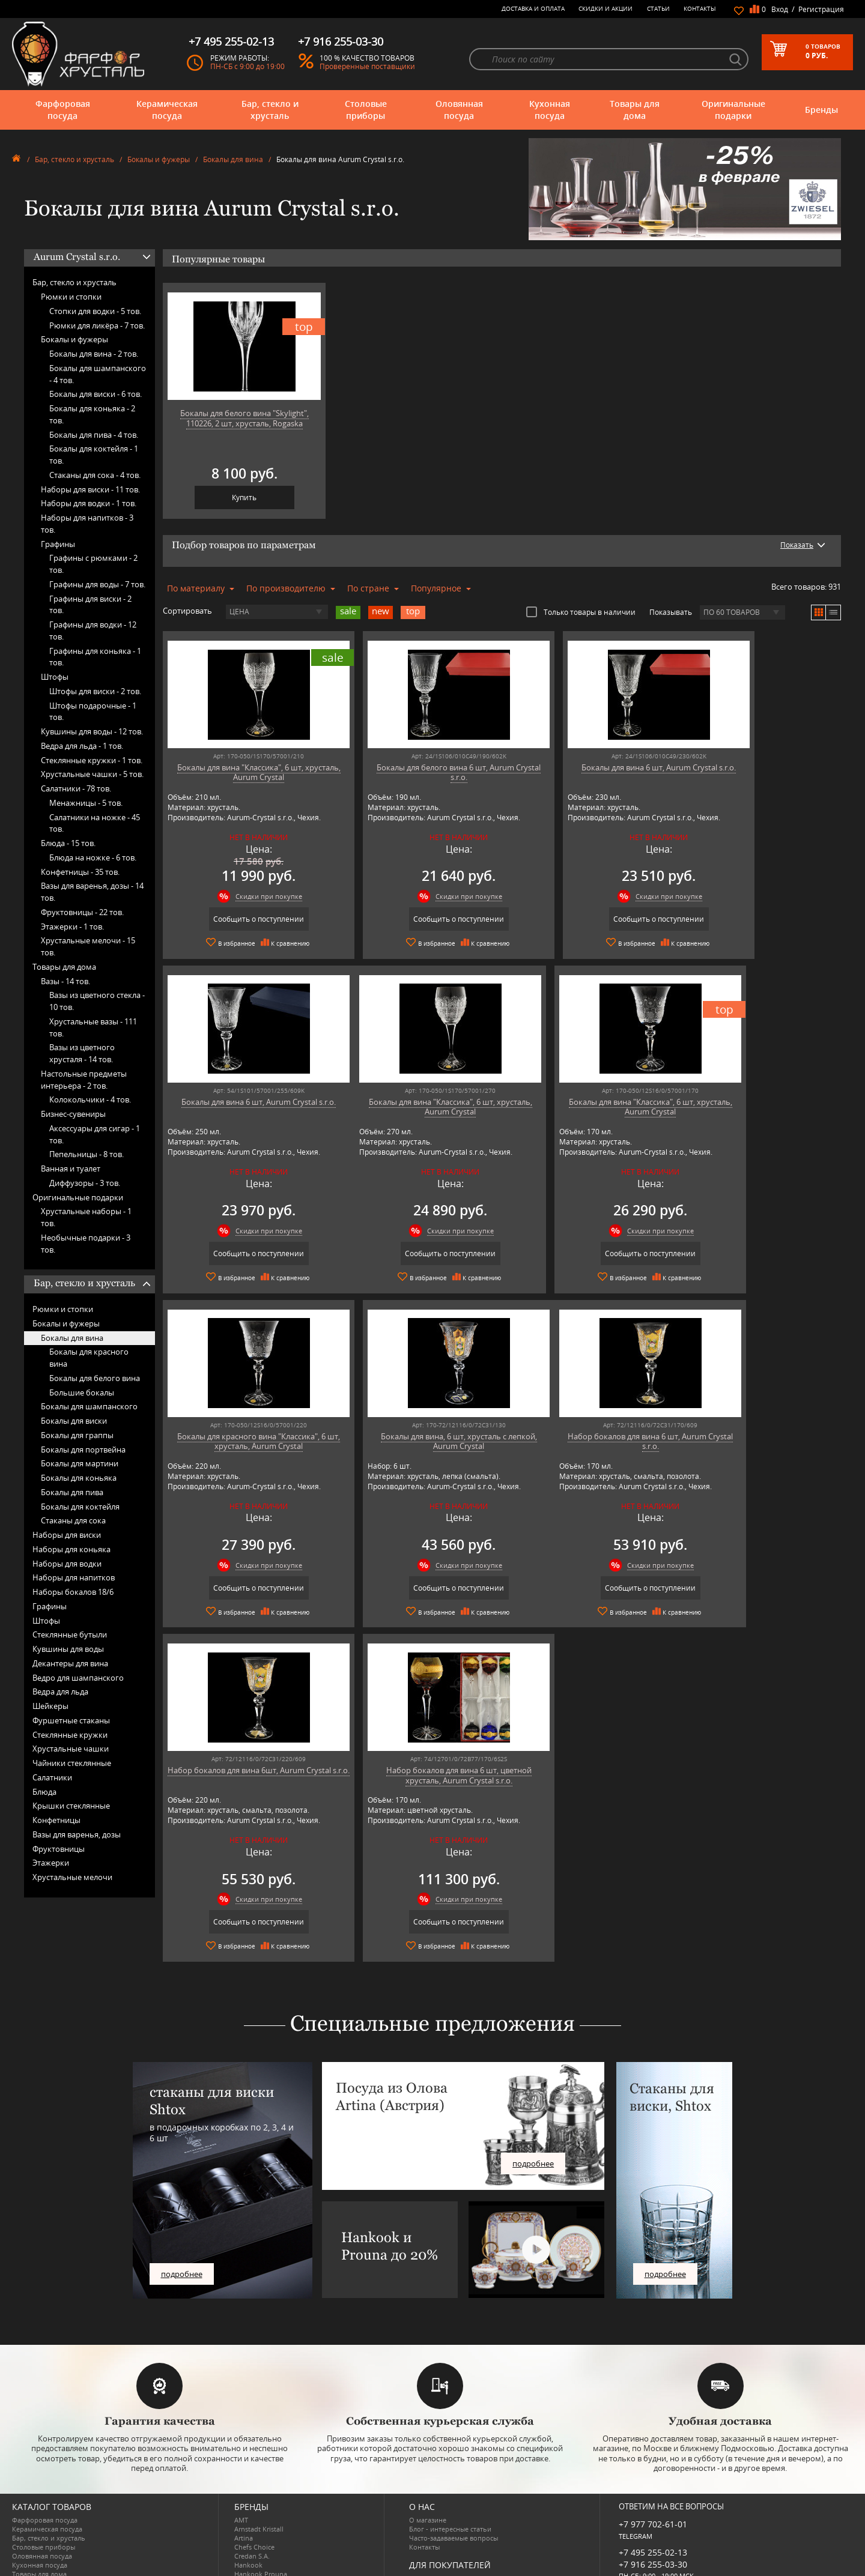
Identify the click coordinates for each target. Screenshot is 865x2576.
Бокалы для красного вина (89, 1357)
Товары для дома (635, 109)
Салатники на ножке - (94, 823)
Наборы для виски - (90, 489)
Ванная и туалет (70, 1168)
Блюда (44, 1791)
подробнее (181, 2192)
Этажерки (50, 1862)
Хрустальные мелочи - (88, 946)
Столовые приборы (366, 109)
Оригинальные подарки (733, 109)
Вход (779, 9)
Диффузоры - (84, 1183)
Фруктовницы (58, 1848)
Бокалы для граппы (77, 1435)
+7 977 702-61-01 (653, 2443)
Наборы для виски (66, 1534)
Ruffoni (245, 2528)
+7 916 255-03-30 (653, 2482)
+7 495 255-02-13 (653, 2470)
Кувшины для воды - (92, 731)
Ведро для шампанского (78, 1677)
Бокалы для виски (74, 1420)
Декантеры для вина (70, 1663)
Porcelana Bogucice (264, 2510)
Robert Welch (255, 2519)
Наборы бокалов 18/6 (73, 1591)
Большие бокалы (81, 1392)
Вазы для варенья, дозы (76, 1834)
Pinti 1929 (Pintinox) (265, 2501)
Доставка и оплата (533, 8)
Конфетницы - (80, 871)
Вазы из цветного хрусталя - (82, 1053)
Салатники (52, 1777)
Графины (58, 544)
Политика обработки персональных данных (481, 2533)
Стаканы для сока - (95, 475)
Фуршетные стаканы (71, 1720)
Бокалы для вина (233, 159)
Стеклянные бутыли (69, 1634)
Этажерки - (72, 926)
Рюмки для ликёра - (97, 325)
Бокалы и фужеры (158, 159)
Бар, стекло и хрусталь (270, 109)
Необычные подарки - (85, 1243)
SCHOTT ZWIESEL (260, 2537)
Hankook (248, 2483)
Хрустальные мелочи (72, 1877)
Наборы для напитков (73, 1577)
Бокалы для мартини (79, 1463)
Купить (244, 497)
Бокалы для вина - (93, 353)
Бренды (821, 109)
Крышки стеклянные (71, 1805)
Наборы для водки (67, 1563)
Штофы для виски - (95, 691)
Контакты (700, 8)
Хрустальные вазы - (93, 1027)
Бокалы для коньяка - (92, 414)
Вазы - (65, 981)
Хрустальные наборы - (86, 1217)
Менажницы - (86, 802)
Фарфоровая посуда (62, 109)
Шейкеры (50, 1706)
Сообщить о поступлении (244, 919)
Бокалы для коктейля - (93, 454)
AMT (241, 2438)
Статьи (658, 8)
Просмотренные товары (448, 2542)
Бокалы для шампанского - (97, 374)
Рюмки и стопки (71, 296)
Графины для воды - (97, 584)
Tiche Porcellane (259, 2555)
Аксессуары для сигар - (94, 1134)
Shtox (243, 2546)
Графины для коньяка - (95, 657)
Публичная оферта (439, 2524)
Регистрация (821, 9)
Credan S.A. (252, 2474)
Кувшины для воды (68, 1648)
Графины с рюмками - (93, 563)
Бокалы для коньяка (79, 1477)
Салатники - (76, 788)
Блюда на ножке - (92, 857)
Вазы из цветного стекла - (97, 1001)
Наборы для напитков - (87, 523)
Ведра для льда (60, 1691)
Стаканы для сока (73, 1520)
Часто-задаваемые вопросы (453, 2456)
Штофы (54, 676)
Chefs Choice (254, 2465)
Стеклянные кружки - (91, 760)
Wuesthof (249, 2564)
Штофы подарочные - (92, 711)
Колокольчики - (90, 1099)
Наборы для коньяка (71, 1549)
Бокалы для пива (72, 1492)
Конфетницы (56, 1820)
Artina (243, 2456)
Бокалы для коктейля (80, 1506)
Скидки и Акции (605, 8)
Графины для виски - (90, 604)
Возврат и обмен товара (448, 2515)
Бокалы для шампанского (89, 1406)
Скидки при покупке (254, 896)
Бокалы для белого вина (94, 1378)
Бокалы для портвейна (83, 1449)
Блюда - (68, 843)
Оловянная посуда (459, 109)
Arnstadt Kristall (259, 2447)
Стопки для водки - (95, 311)
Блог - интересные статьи (450, 2447)
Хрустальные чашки (70, 1748)
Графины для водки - (92, 630)
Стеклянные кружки (70, 1734)
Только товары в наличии (581, 612)
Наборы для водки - (88, 503)
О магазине (427, 2438)
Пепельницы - (86, 1154)
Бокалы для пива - (93, 434)
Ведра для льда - (82, 745)
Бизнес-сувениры (73, 1113)
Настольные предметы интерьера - (84, 1079)
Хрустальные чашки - (92, 774)
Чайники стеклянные (71, 1763)
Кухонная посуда (549, 109)
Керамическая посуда (167, 109)
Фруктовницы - (82, 912)
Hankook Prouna (260, 2492)
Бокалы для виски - (95, 394)
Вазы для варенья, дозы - (92, 891)
